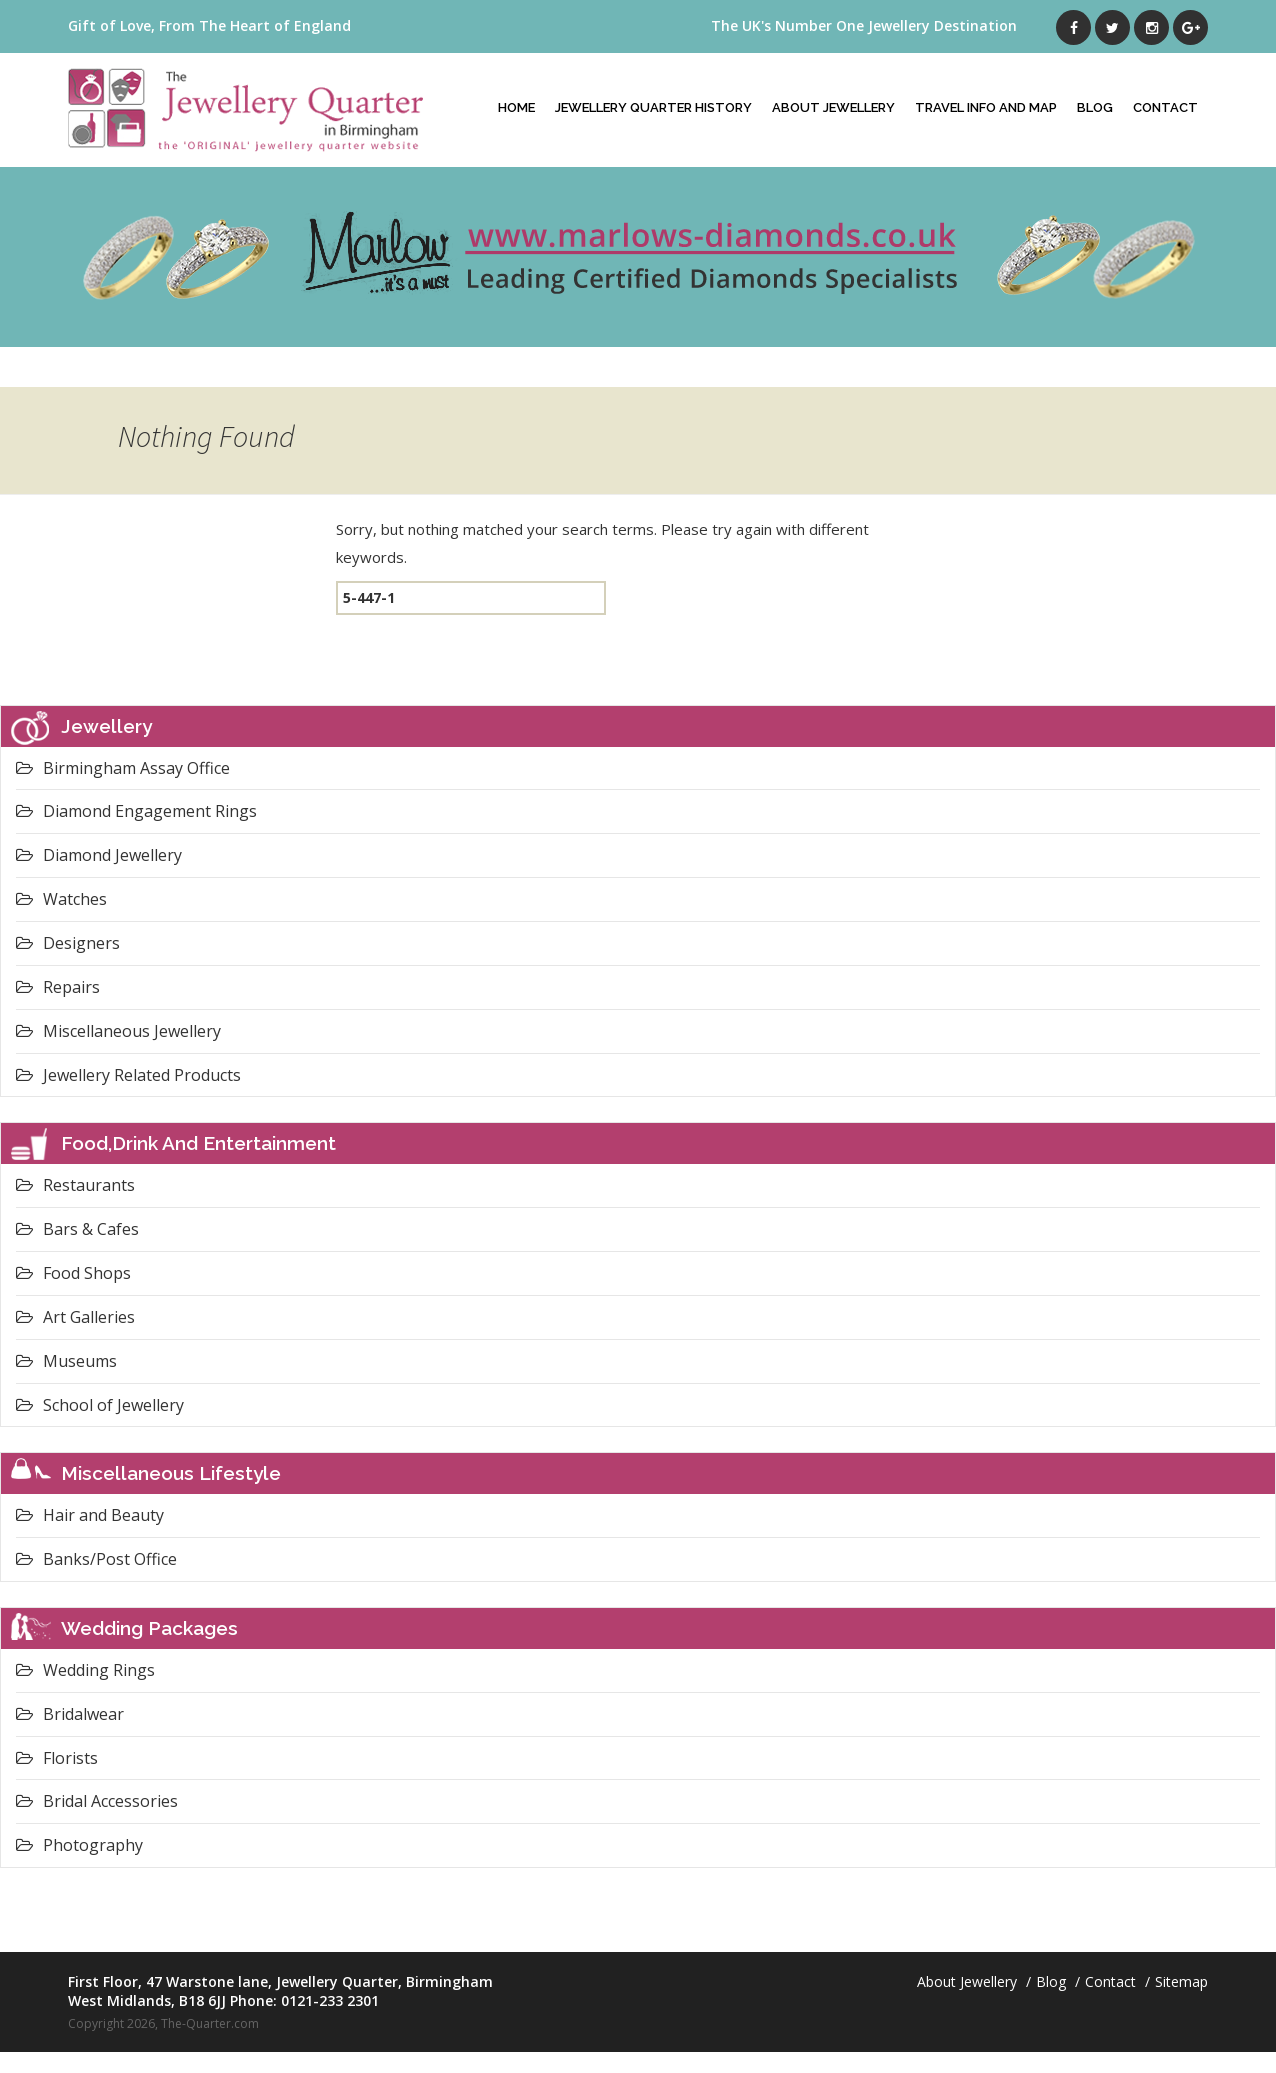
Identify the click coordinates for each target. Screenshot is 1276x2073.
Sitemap (1181, 1981)
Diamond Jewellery (99, 855)
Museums (66, 1361)
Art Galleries (75, 1317)
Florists (57, 1758)
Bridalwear (70, 1714)
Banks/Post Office (96, 1559)
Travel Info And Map (986, 107)
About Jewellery (833, 107)
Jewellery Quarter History (653, 107)
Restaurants (75, 1185)
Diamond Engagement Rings (136, 811)
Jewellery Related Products (128, 1075)
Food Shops (73, 1273)
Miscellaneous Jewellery (118, 1031)
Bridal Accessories (97, 1801)
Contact (1165, 107)
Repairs (58, 987)
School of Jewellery (100, 1405)
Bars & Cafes (77, 1229)
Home (516, 107)
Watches (61, 899)
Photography (79, 1845)
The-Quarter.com (210, 2023)
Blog (1095, 107)
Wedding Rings (85, 1670)
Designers (68, 943)
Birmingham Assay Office (123, 768)
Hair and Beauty (90, 1515)
